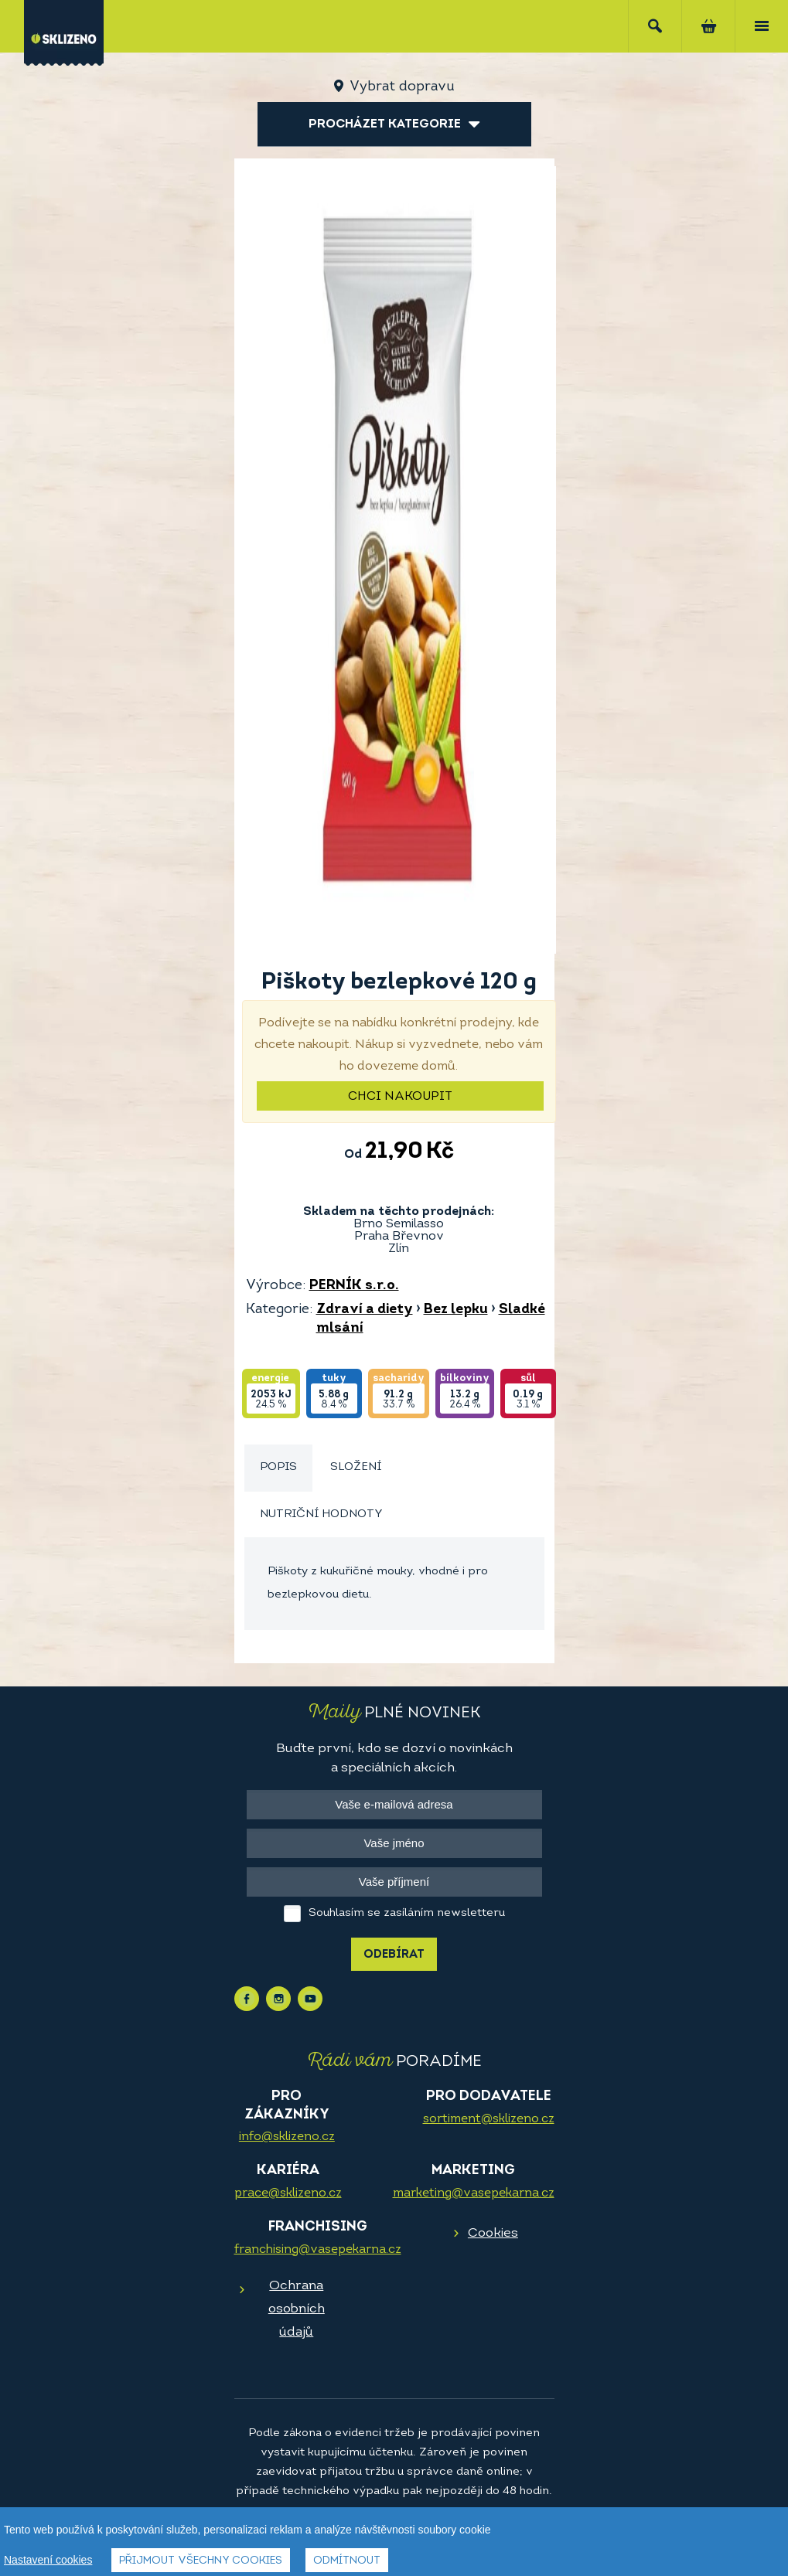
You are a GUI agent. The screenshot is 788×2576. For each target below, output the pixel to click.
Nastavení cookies (48, 2560)
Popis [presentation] (278, 1467)
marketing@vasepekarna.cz (473, 2193)
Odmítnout (346, 2561)
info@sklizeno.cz (287, 2137)
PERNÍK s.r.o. (354, 1285)
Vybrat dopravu (402, 87)
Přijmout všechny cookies (200, 2561)
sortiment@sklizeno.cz (488, 2119)
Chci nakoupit (400, 1097)
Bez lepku (456, 1309)
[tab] (278, 1468)
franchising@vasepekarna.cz (317, 2250)
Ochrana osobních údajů (296, 2309)
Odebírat (394, 1955)
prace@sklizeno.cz (288, 2193)
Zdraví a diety (364, 1309)
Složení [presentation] (355, 1467)
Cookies (493, 2233)
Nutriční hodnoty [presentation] (321, 1514)
